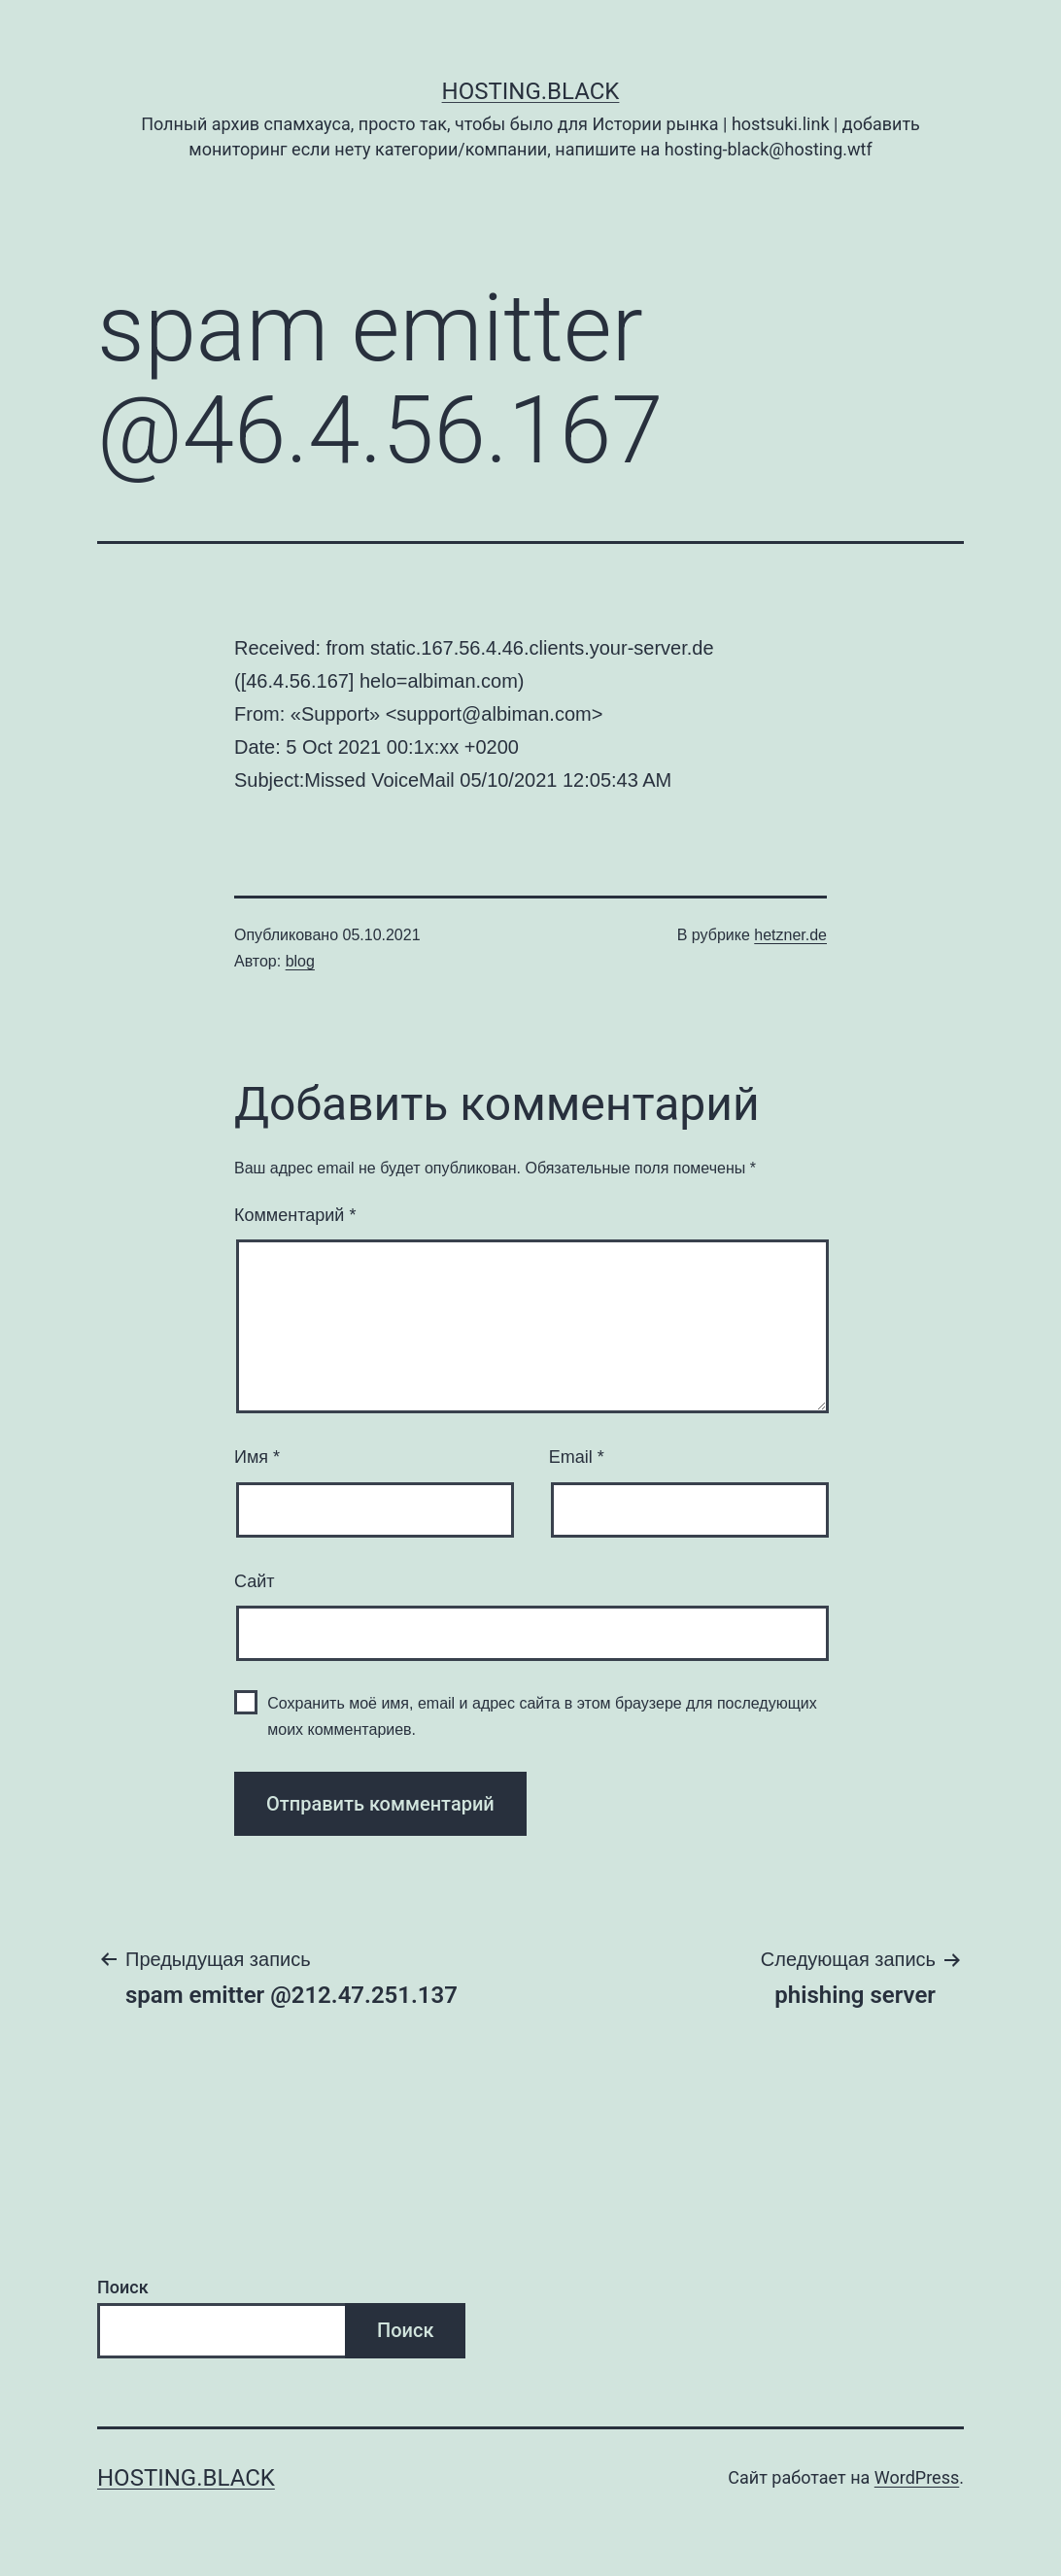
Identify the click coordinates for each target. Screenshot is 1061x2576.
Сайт (254, 1581)
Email (576, 1457)
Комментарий (295, 1215)
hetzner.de (790, 935)
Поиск (123, 2287)
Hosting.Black (531, 91)
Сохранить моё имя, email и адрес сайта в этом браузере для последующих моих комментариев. (542, 1716)
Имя (257, 1457)
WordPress (916, 2477)
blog (300, 961)
